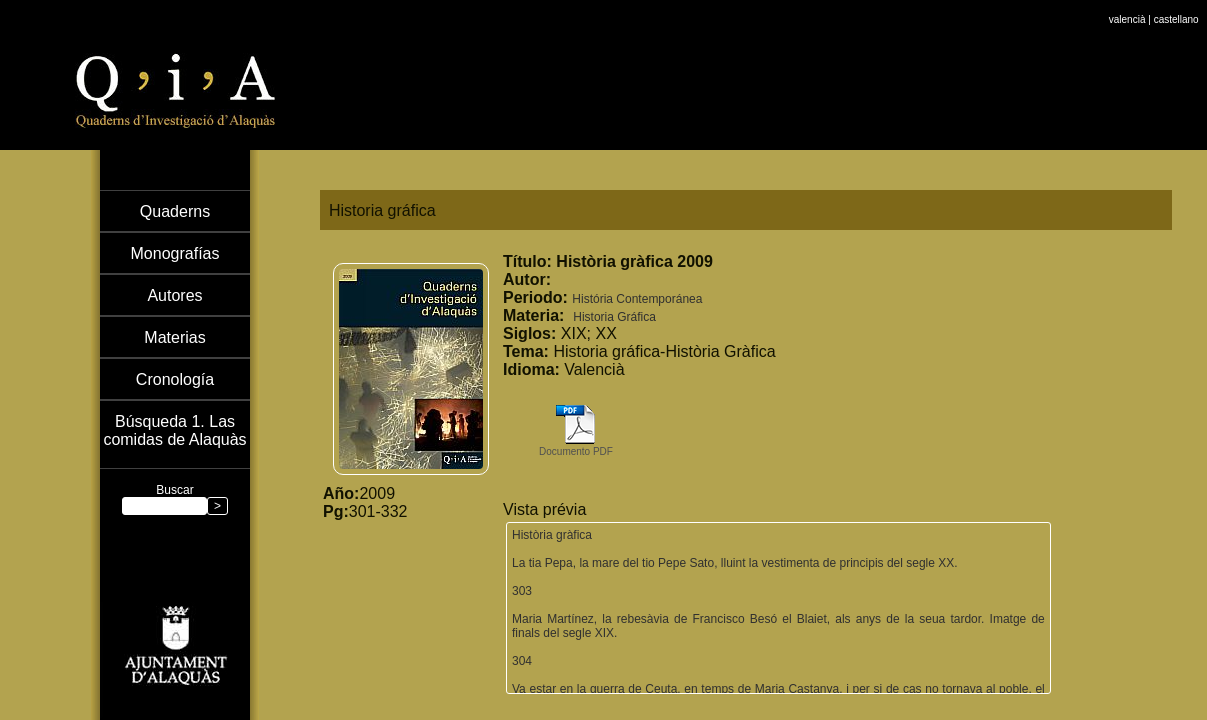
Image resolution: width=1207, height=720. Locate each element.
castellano (1176, 5)
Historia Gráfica (614, 317)
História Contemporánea (637, 299)
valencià (1127, 5)
